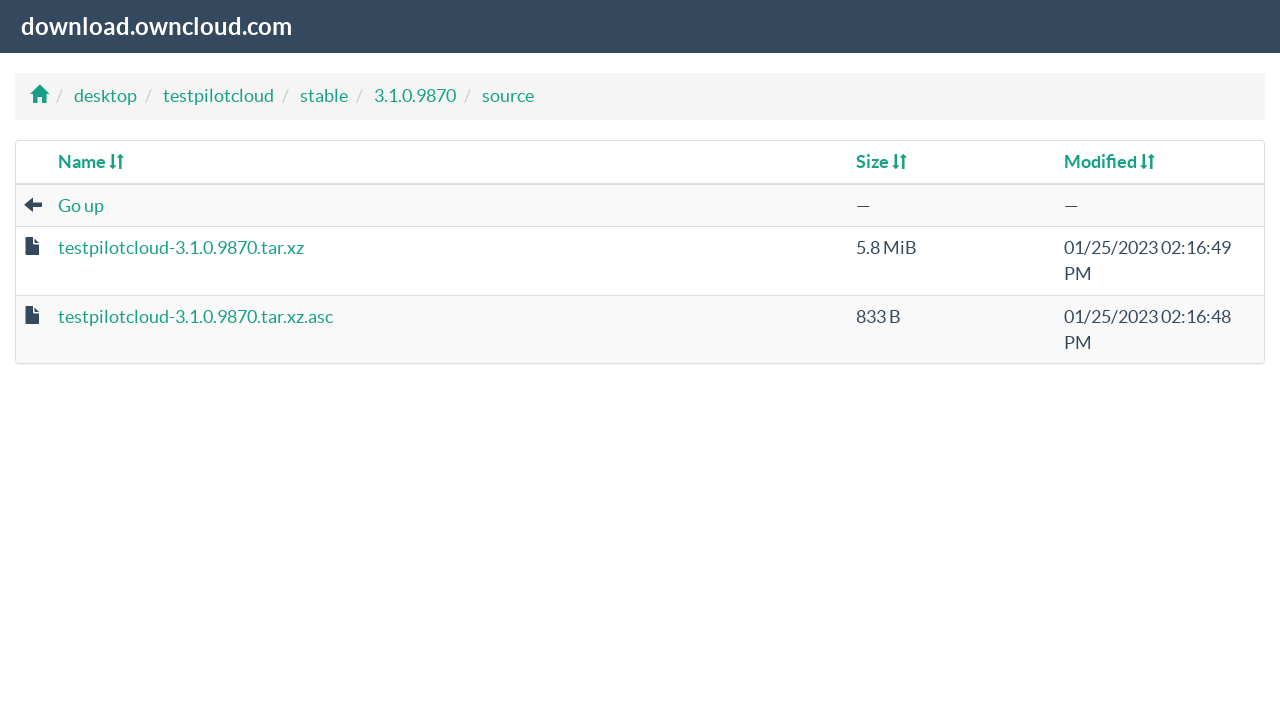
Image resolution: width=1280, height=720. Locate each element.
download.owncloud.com (156, 26)
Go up (81, 205)
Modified (1109, 161)
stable (324, 95)
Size (881, 161)
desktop (105, 95)
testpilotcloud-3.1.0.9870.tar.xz (181, 247)
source (508, 95)
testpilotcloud (218, 95)
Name (91, 161)
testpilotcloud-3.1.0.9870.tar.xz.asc (195, 316)
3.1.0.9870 (415, 95)
